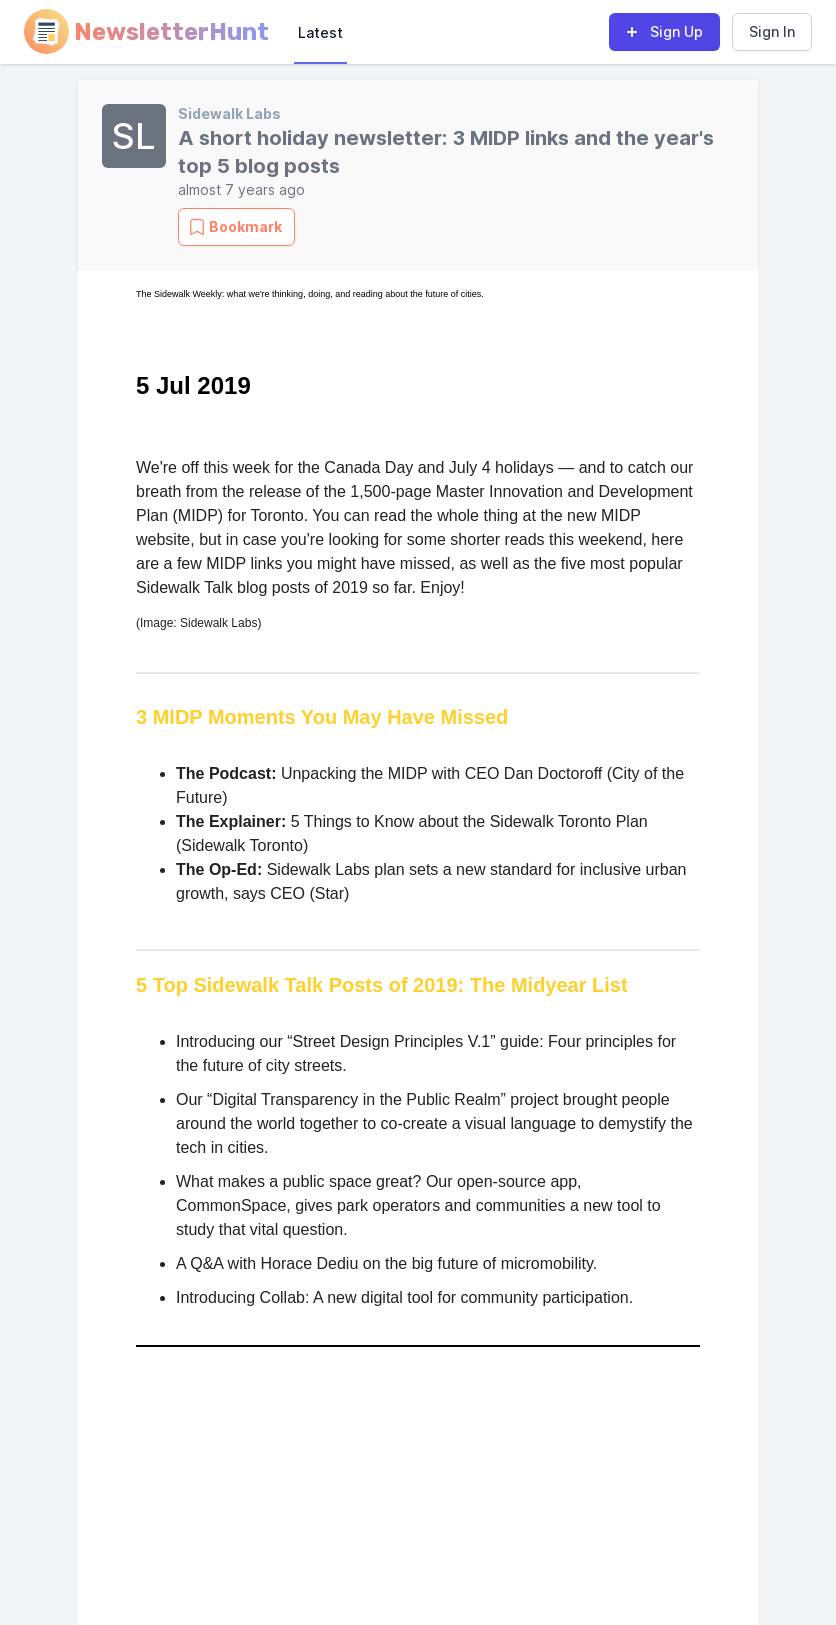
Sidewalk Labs (229, 113)
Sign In (772, 31)
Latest (320, 32)
